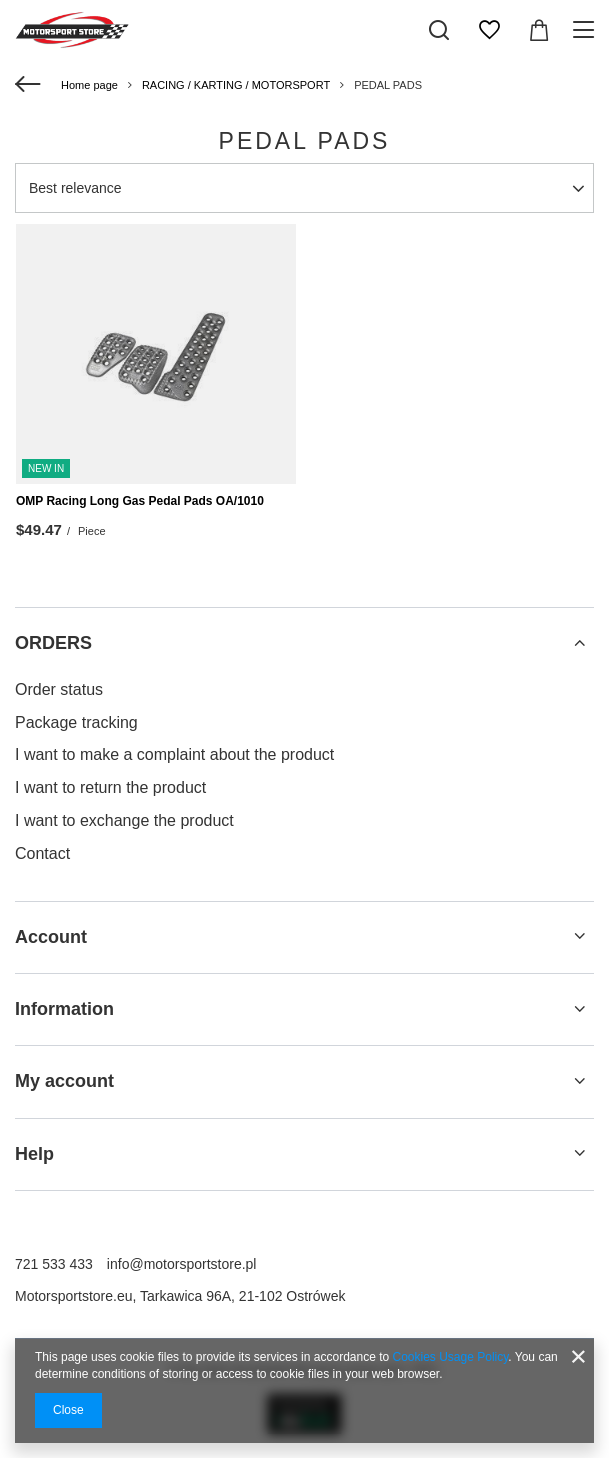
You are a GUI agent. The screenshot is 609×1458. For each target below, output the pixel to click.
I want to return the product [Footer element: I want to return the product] (110, 787)
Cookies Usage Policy (451, 1357)
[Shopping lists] (489, 30)
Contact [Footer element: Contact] (42, 853)
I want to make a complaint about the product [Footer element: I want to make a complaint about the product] (174, 754)
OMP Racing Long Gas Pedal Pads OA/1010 (140, 501)
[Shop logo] (72, 30)
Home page (89, 85)
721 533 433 (54, 1264)
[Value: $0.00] (539, 30)
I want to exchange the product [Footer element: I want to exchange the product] (124, 820)
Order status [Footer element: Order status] (59, 689)
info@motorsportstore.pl (182, 1264)
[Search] (439, 30)
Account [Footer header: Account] (51, 937)
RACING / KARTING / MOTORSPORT (236, 85)
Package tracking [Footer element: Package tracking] (76, 722)
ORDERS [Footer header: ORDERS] (53, 643)
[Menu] (586, 30)
